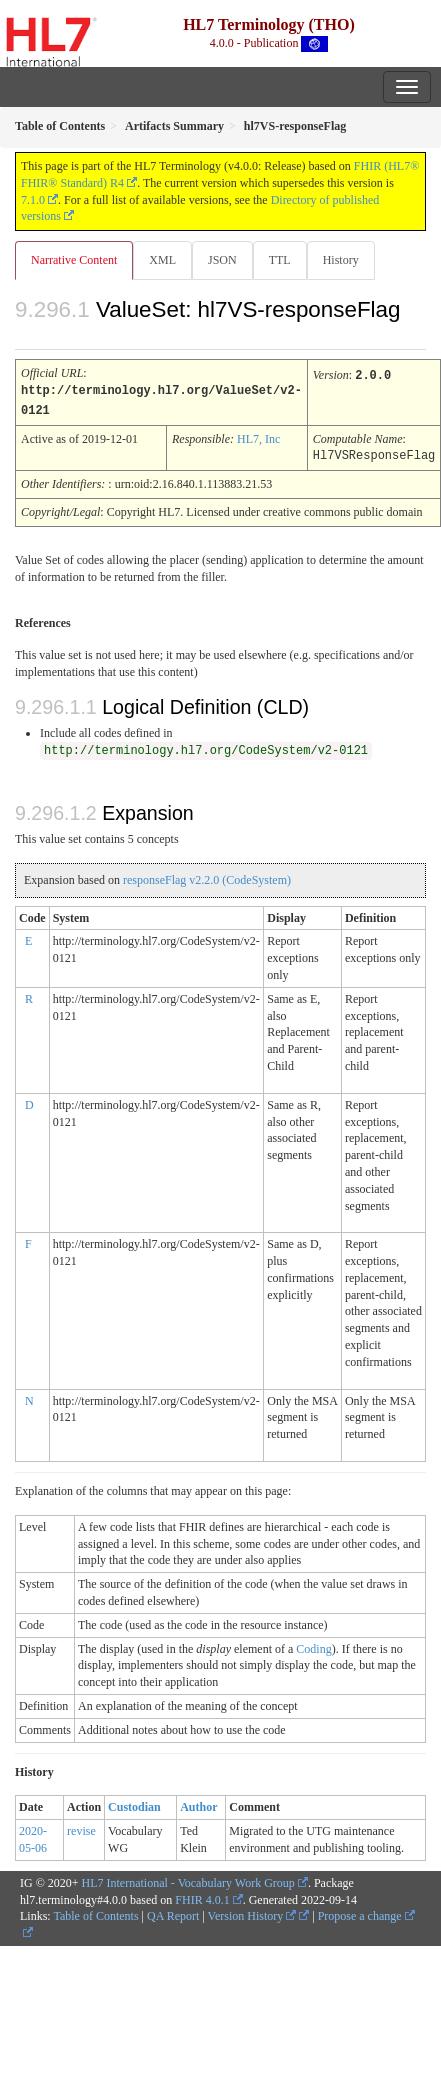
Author (198, 1804)
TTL (280, 260)
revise (81, 1828)
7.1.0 (33, 200)
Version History (252, 1913)
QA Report (173, 1913)
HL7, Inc (258, 437)
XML (162, 260)
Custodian (134, 1804)
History (341, 260)
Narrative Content (74, 260)
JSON (222, 260)
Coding (313, 1646)
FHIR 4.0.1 (202, 1897)
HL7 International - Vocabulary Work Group (188, 1880)
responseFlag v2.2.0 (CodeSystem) (207, 877)
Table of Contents (95, 1913)
